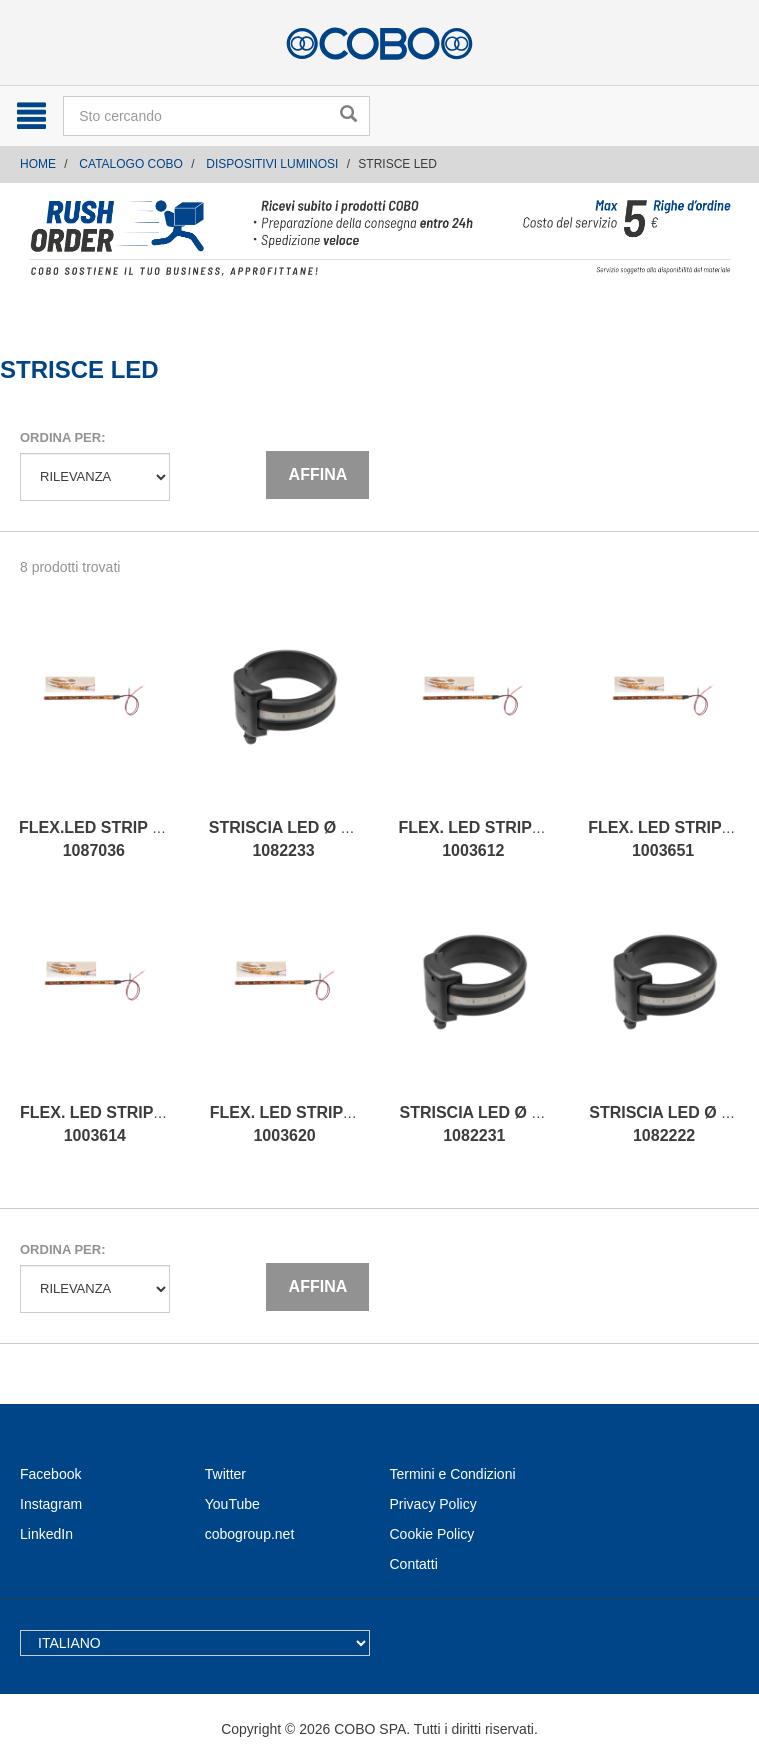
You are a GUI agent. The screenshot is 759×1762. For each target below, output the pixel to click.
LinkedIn (46, 1534)
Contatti (414, 1564)
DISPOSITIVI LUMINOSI (272, 164)
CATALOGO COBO (131, 164)
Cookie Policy (432, 1534)
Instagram (51, 1504)
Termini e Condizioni (453, 1474)
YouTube (232, 1504)
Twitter (225, 1474)
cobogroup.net (250, 1534)
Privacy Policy (433, 1504)
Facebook (50, 1474)
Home (38, 164)
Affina (318, 474)
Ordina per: (62, 437)
